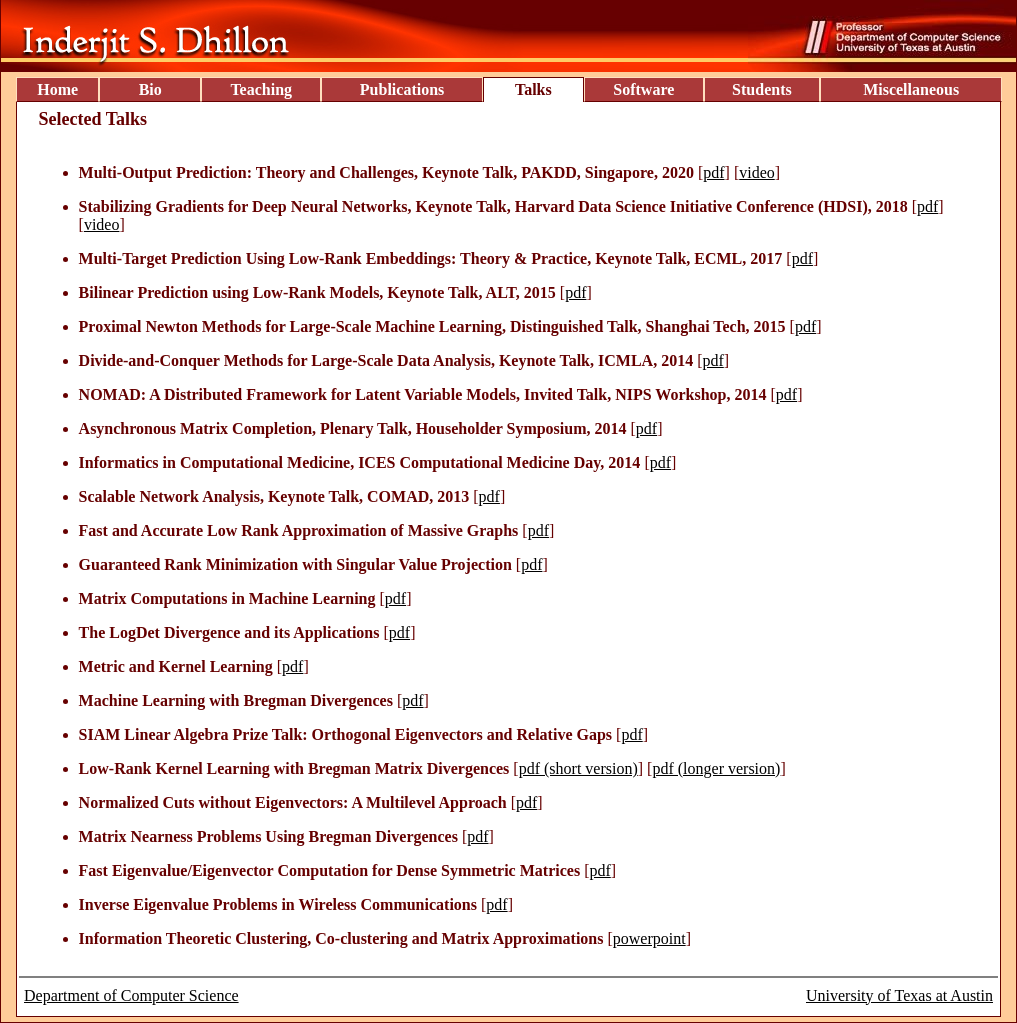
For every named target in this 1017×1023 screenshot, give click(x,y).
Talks (533, 89)
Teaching (261, 89)
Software (643, 89)
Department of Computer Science (131, 995)
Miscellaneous (911, 89)
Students (762, 89)
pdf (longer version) (716, 768)
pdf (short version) (578, 768)
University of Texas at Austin (899, 995)
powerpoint (649, 938)
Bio (150, 89)
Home (57, 89)
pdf (713, 172)
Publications (402, 89)
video (757, 172)
